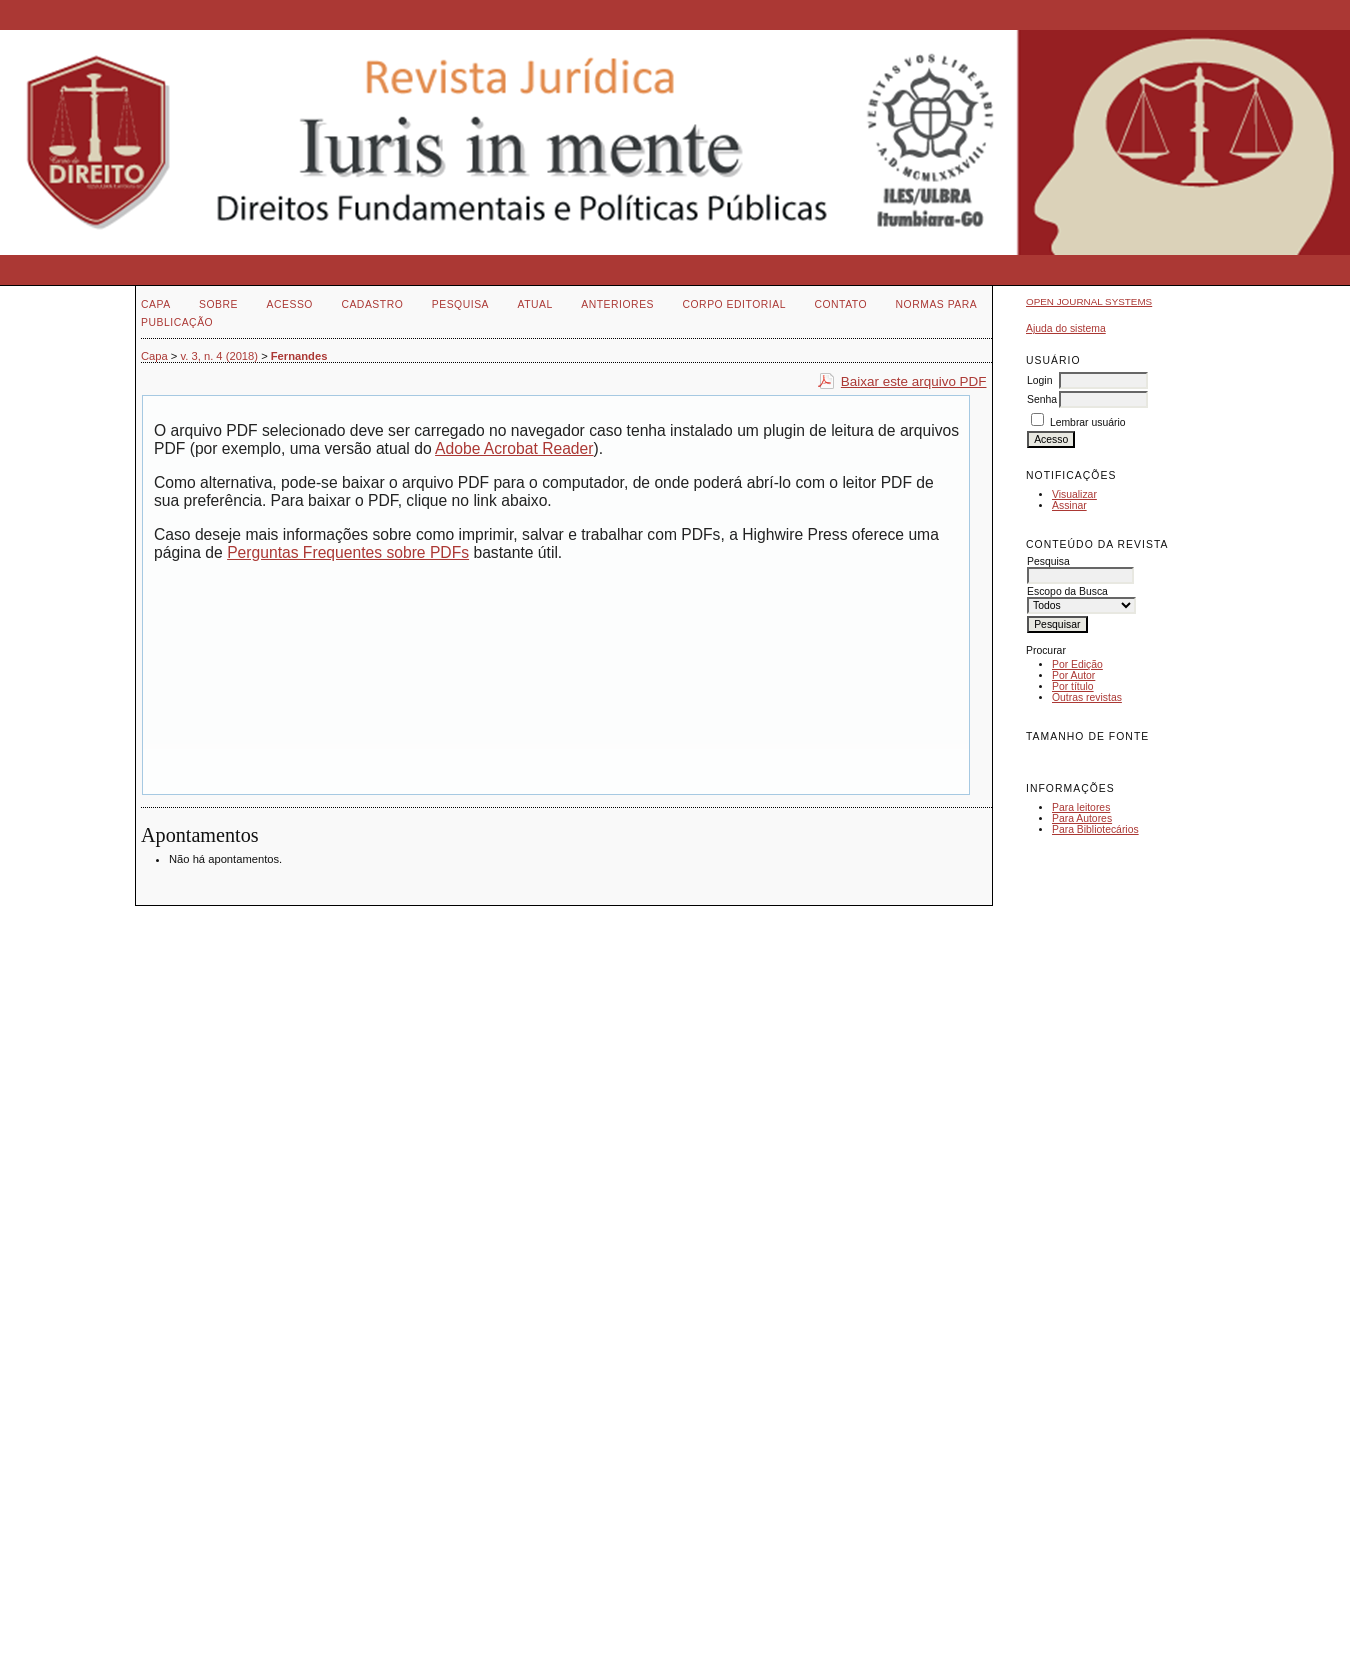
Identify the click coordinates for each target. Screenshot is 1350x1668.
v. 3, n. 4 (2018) (220, 356)
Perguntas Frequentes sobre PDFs (348, 552)
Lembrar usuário (1088, 422)
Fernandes (299, 356)
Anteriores (617, 304)
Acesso (290, 304)
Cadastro (372, 304)
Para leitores (1081, 807)
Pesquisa (460, 304)
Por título (1073, 686)
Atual (535, 304)
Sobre (218, 304)
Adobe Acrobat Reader (514, 448)
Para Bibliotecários (1095, 829)
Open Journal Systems (1089, 301)
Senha (1042, 399)
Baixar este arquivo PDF (914, 381)
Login (1039, 380)
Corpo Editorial (733, 304)
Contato (840, 304)
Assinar (1069, 505)
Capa (156, 304)
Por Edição (1077, 664)
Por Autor (1073, 675)
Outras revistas (1087, 697)
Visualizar (1074, 494)
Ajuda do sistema (1066, 328)
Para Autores (1082, 818)
